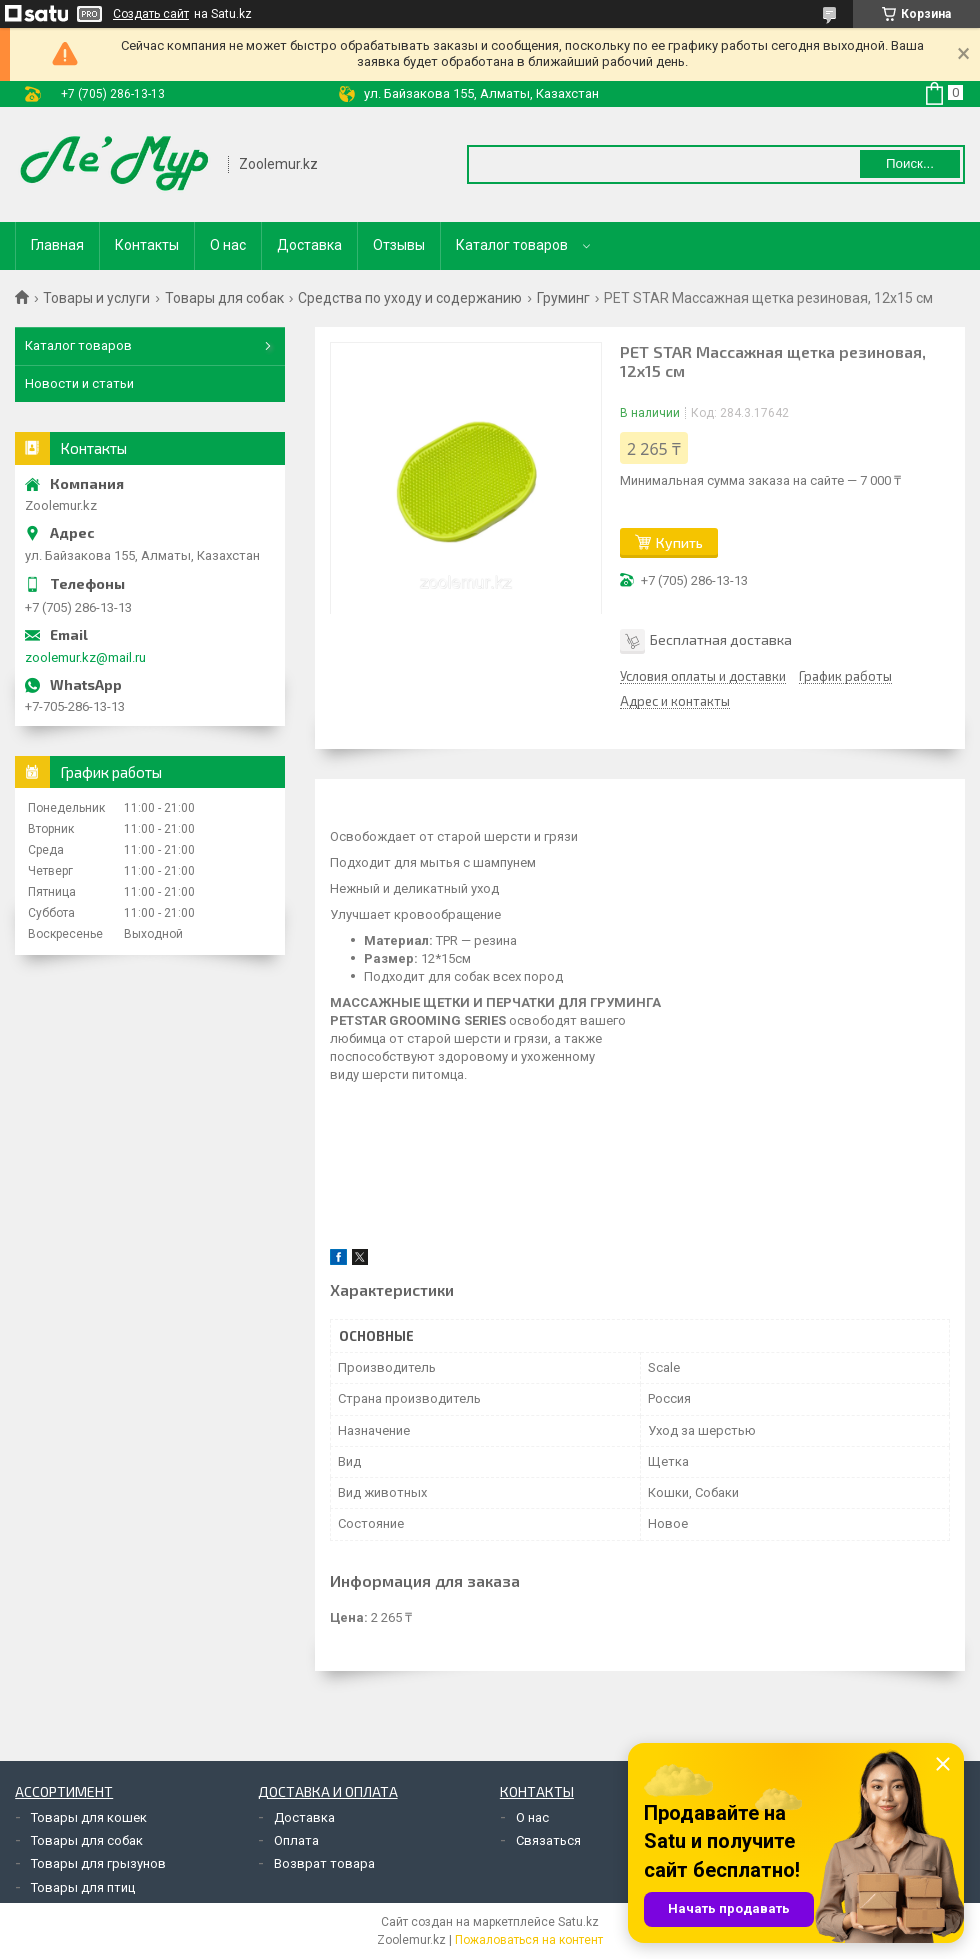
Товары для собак (224, 298)
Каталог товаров (512, 245)
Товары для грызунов (98, 1863)
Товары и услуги (96, 298)
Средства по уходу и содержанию (410, 298)
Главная (57, 245)
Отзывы (399, 245)
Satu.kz (578, 1922)
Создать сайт (151, 14)
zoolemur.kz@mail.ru (85, 657)
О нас (228, 245)
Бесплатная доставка (721, 639)
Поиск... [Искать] (910, 163)
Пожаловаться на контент (529, 1940)
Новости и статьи (79, 383)
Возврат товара (324, 1863)
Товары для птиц (83, 1887)
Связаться (548, 1840)
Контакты (147, 245)
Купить (679, 542)
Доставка (309, 245)
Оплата (296, 1840)
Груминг (563, 298)
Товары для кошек (89, 1817)
